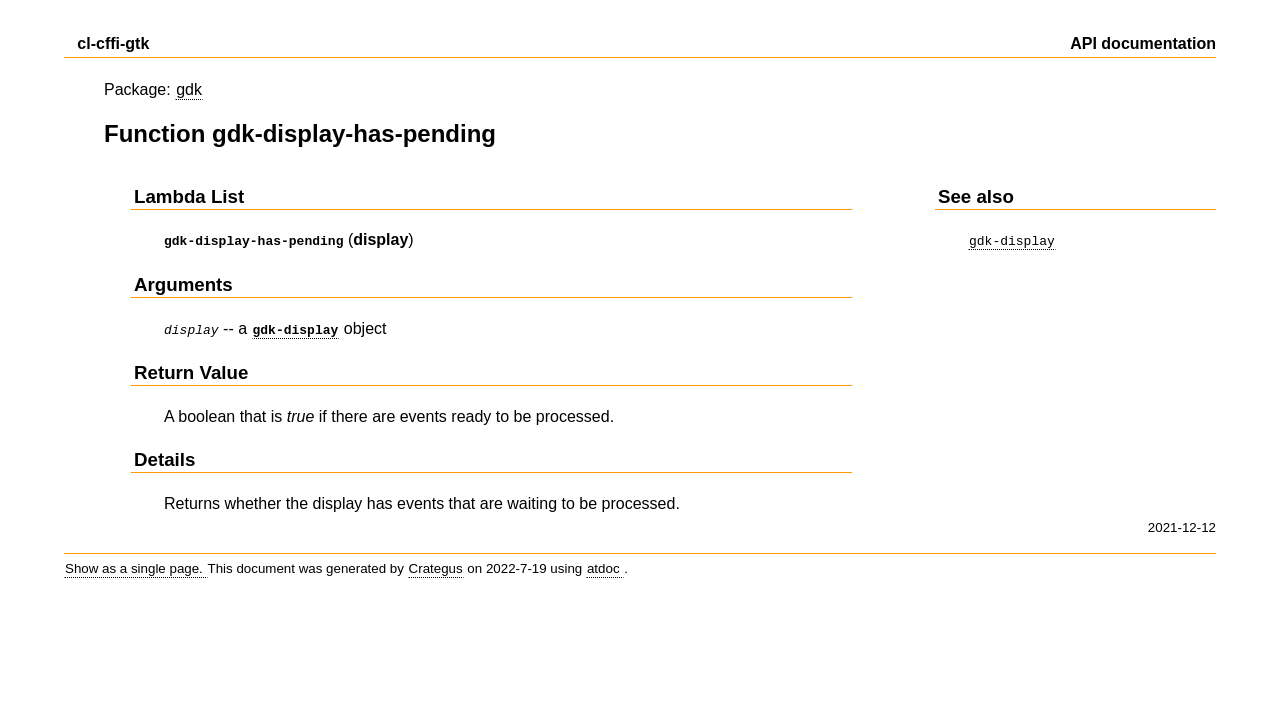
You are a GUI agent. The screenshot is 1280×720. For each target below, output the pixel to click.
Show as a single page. (136, 564)
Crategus (436, 564)
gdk (189, 89)
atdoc (605, 564)
